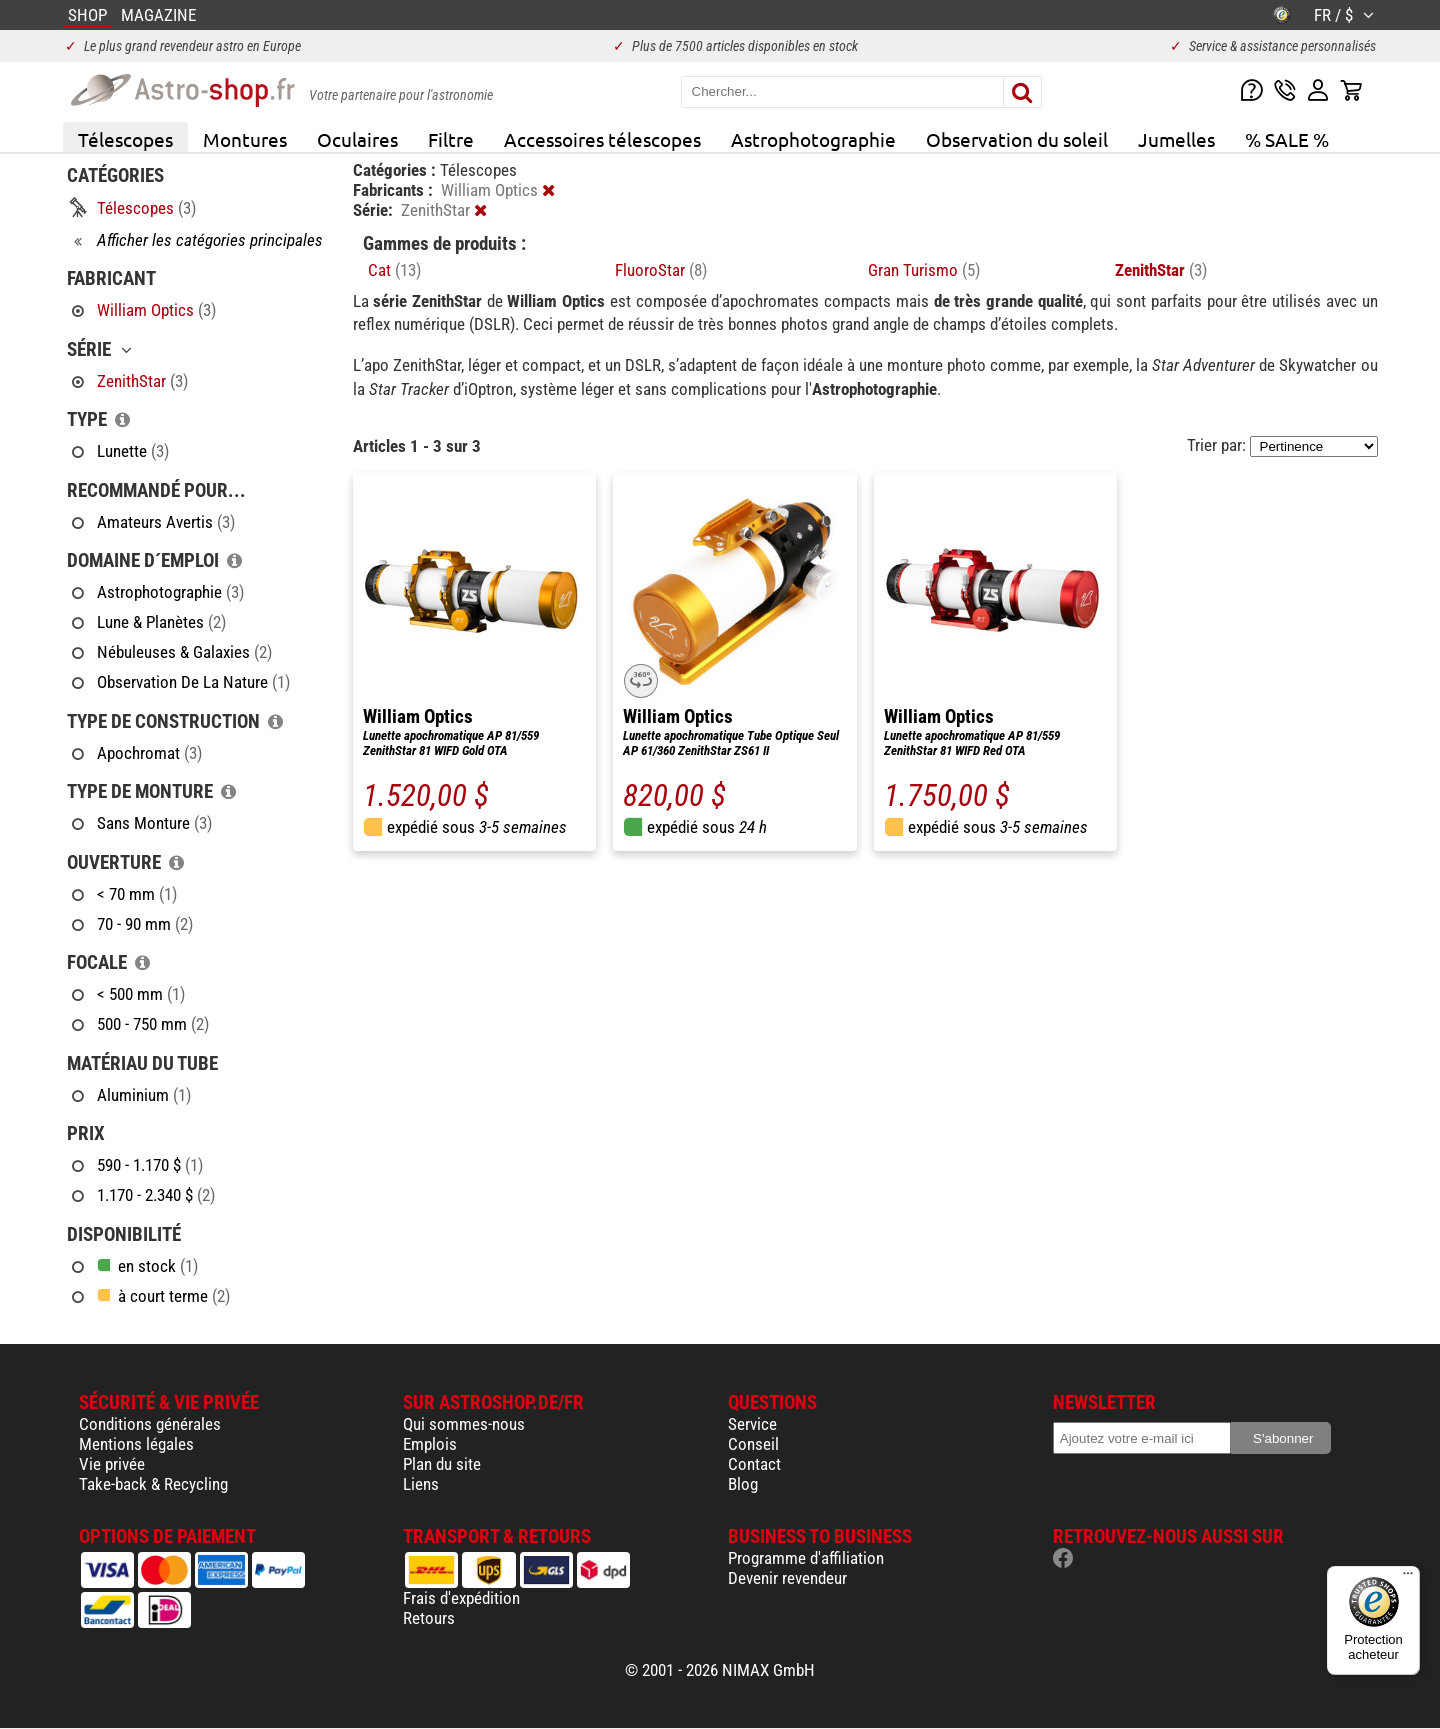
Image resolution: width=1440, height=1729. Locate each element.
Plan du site (442, 1464)
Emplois (430, 1444)
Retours (429, 1618)
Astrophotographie (813, 139)
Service (752, 1424)
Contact (754, 1464)
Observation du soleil (1017, 139)
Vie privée (112, 1464)
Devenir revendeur (787, 1578)
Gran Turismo (924, 270)
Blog (743, 1484)
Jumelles (1176, 139)
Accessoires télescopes (602, 139)
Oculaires (357, 139)
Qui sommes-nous (464, 1424)
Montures (245, 139)
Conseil (753, 1444)
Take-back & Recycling (153, 1484)
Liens (421, 1484)
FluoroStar (661, 270)
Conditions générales (150, 1424)
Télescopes (125, 139)
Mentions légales (136, 1444)
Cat (394, 270)
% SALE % (1287, 139)
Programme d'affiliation (806, 1558)
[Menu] (1408, 1578)
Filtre (451, 139)
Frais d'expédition (461, 1598)
